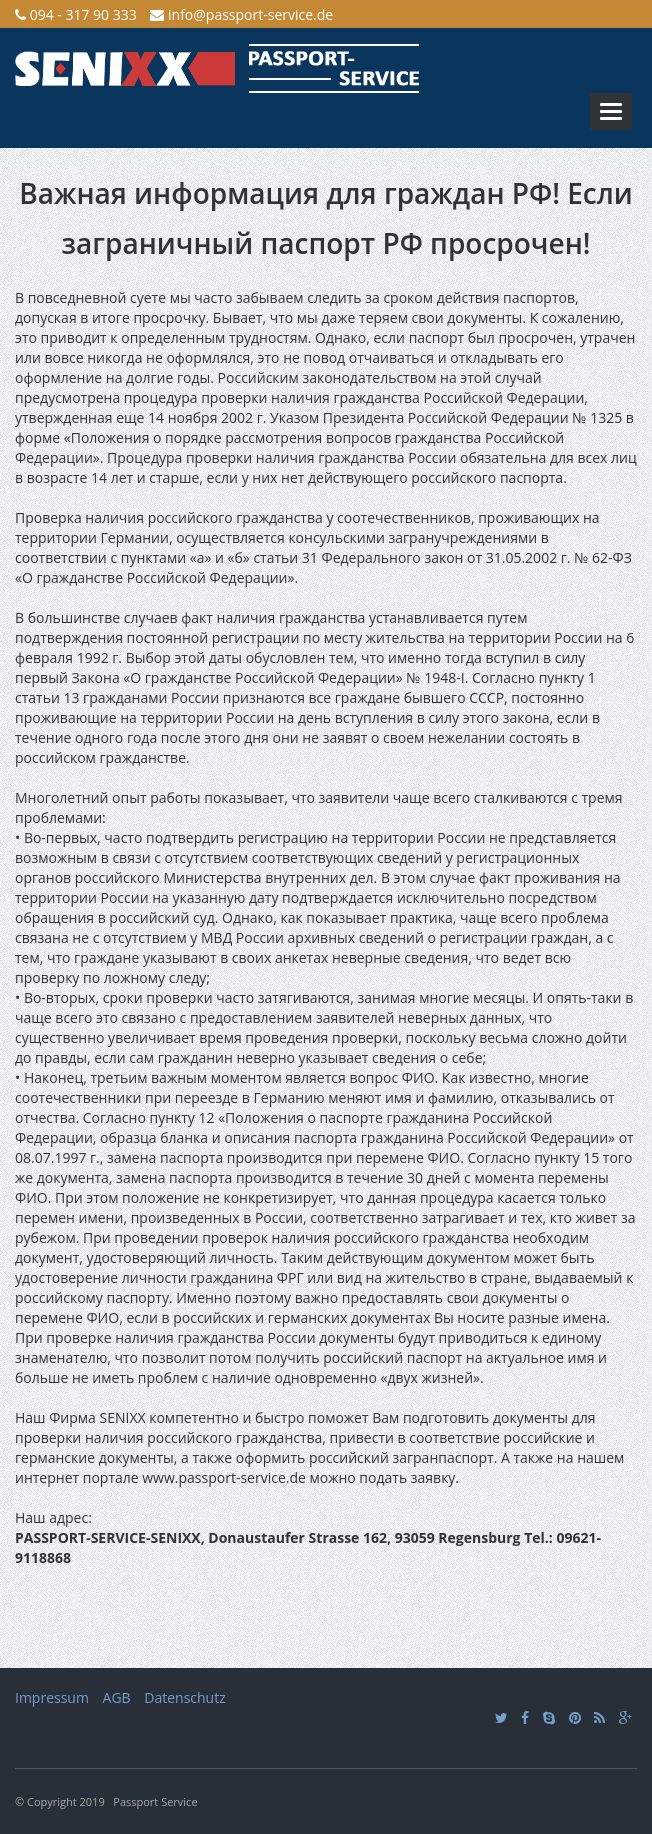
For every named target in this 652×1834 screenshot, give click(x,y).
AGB (117, 1697)
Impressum (52, 1697)
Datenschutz (184, 1697)
